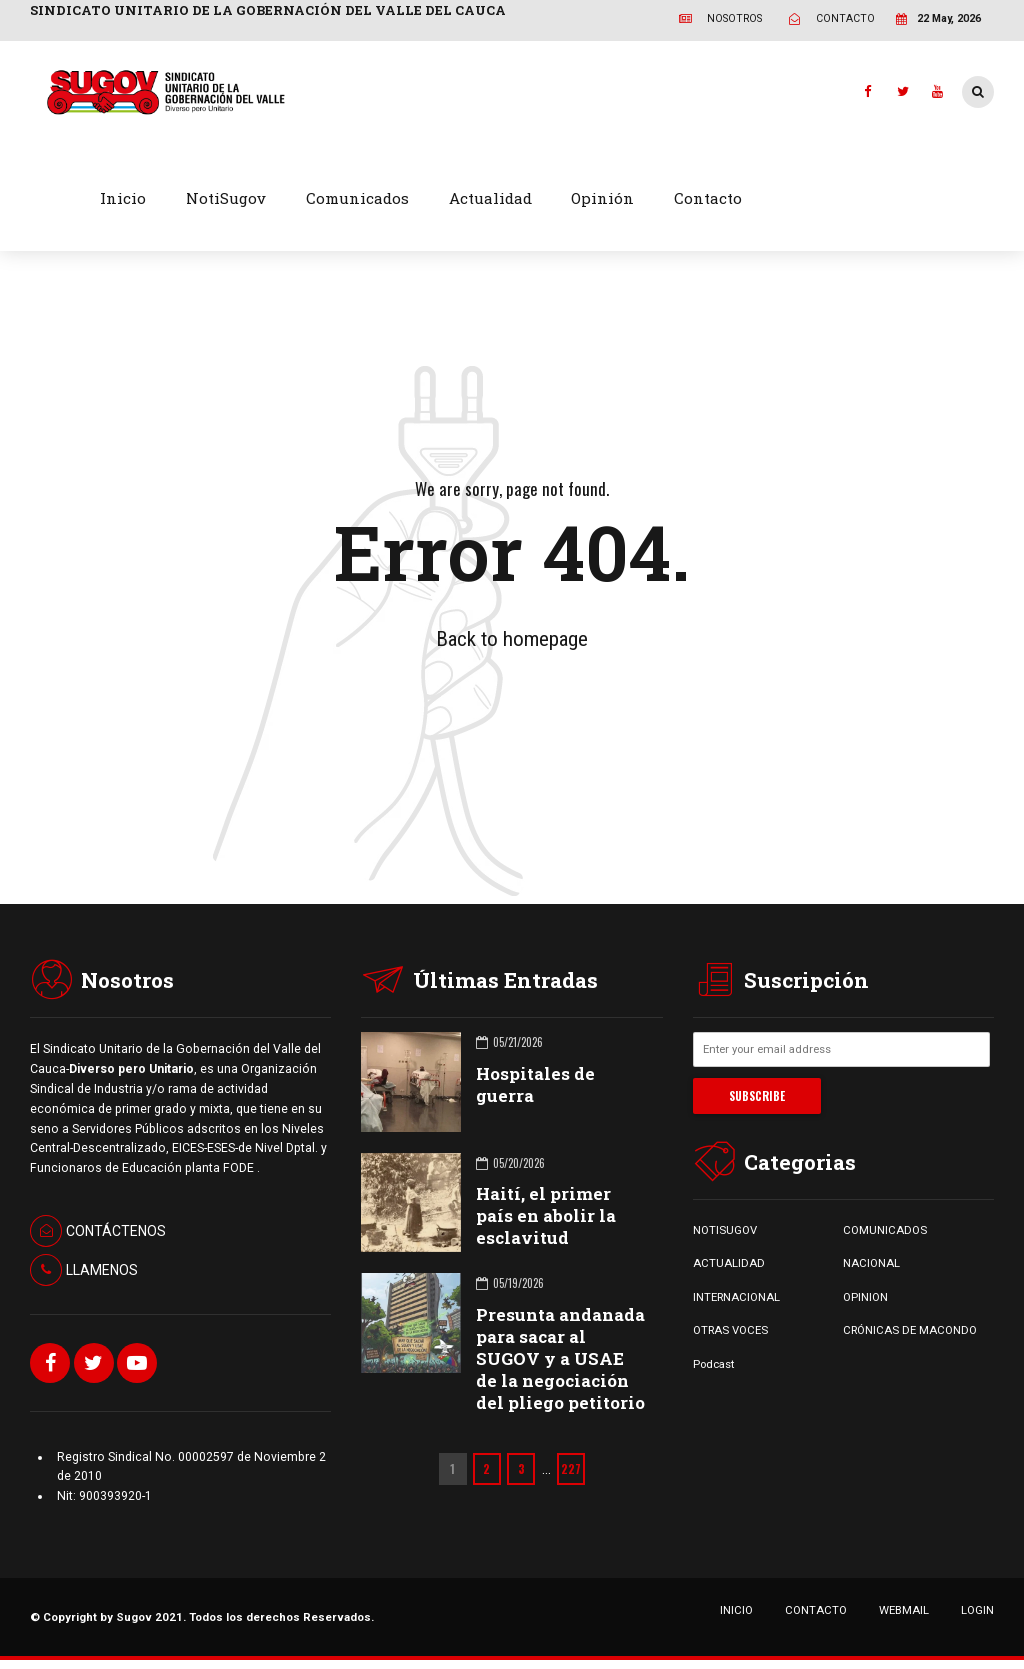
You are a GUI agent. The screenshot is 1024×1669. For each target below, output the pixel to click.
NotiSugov (226, 198)
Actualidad (490, 198)
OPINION (865, 1297)
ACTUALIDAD (729, 1263)
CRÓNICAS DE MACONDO (910, 1330)
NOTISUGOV (725, 1230)
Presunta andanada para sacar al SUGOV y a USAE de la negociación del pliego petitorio (560, 1358)
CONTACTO (816, 1610)
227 (571, 1468)
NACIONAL (871, 1263)
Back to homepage (512, 639)
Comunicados (357, 198)
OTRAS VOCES (730, 1330)
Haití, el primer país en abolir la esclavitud (546, 1215)
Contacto (708, 198)
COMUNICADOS (885, 1230)
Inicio (123, 198)
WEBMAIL (904, 1610)
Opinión (602, 198)
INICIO (736, 1610)
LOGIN (977, 1610)
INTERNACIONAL (736, 1297)
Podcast (713, 1364)
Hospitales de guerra (535, 1084)
